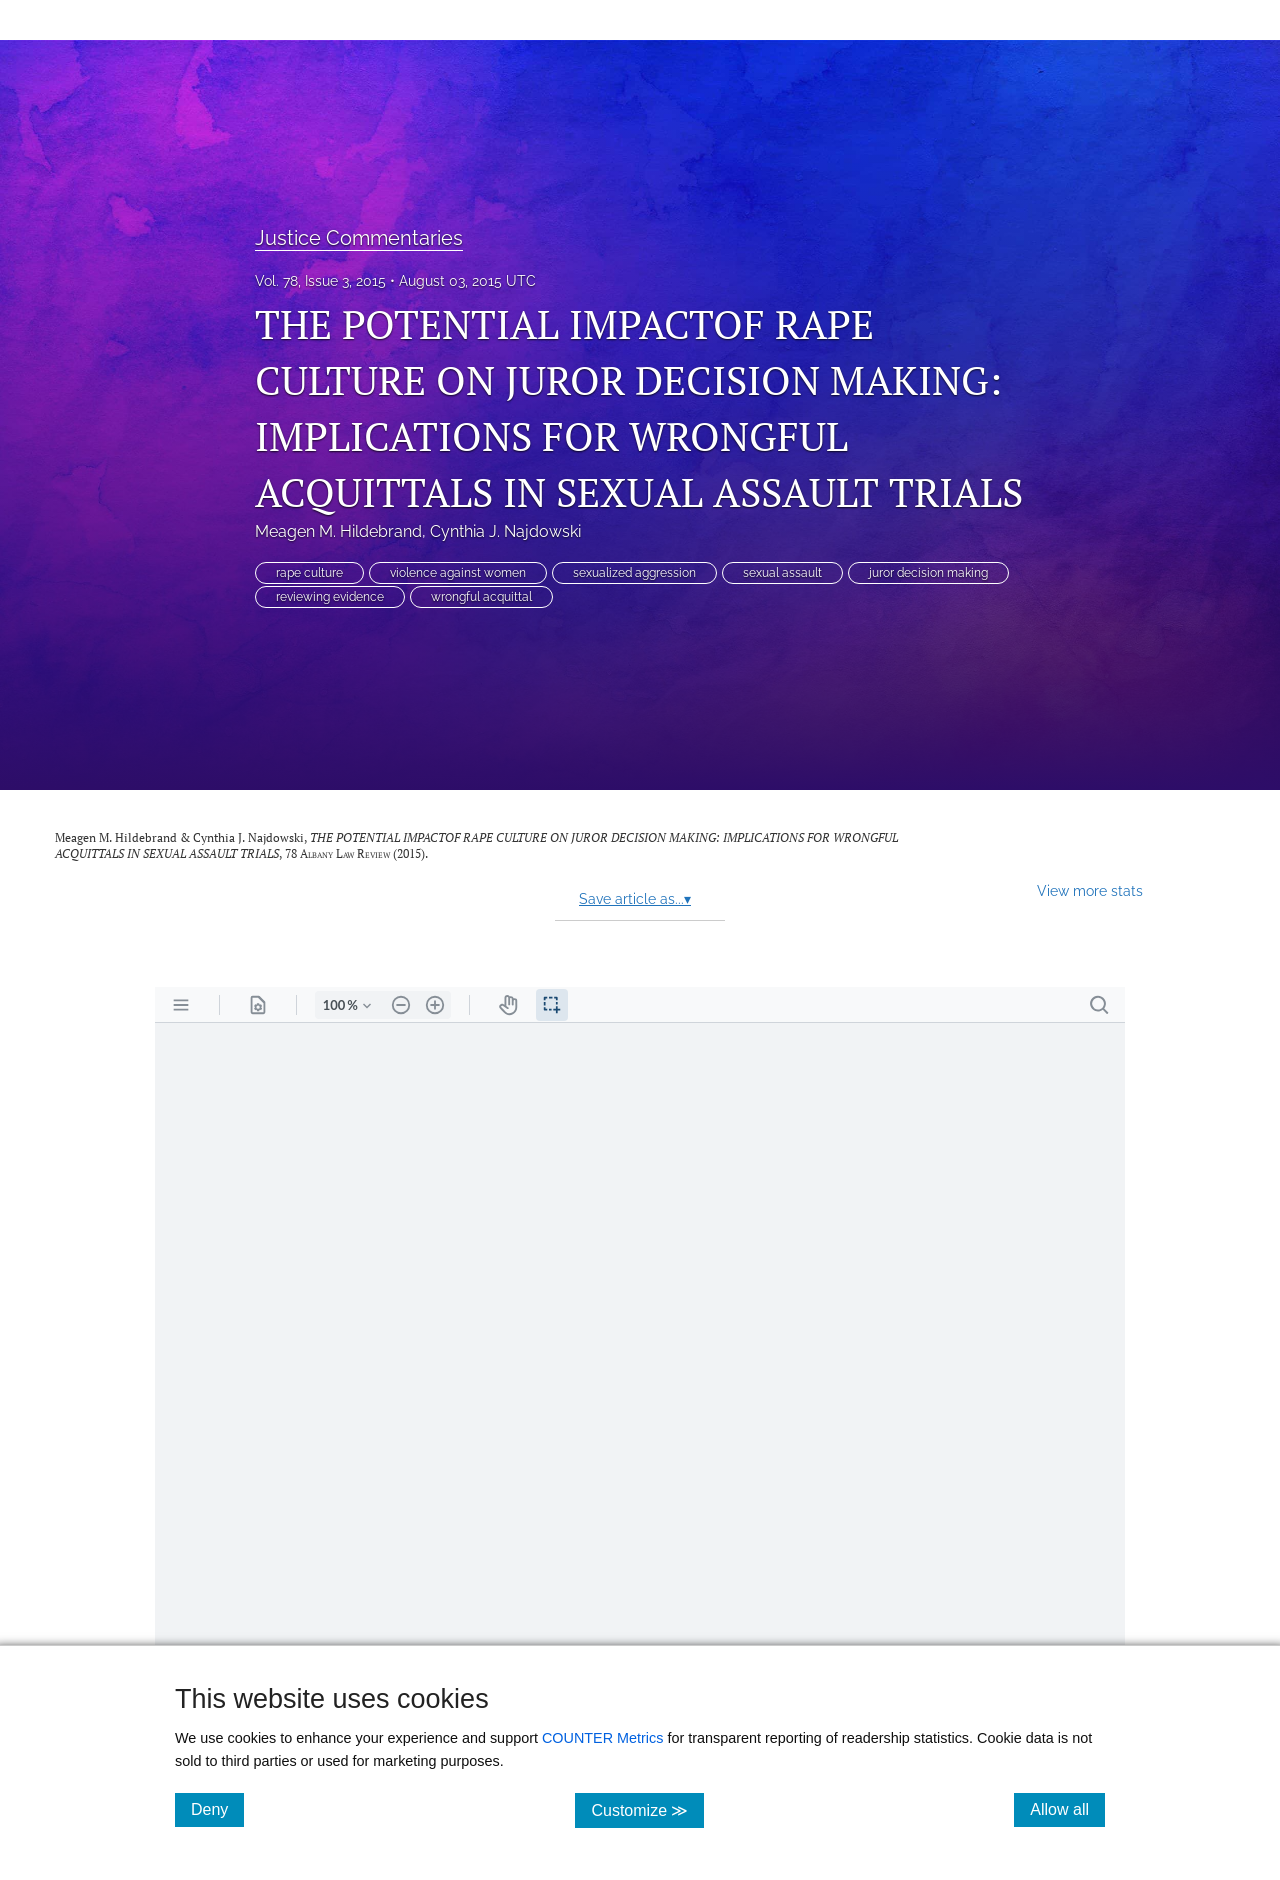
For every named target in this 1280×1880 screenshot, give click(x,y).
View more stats (1090, 890)
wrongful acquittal (481, 597)
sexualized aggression (634, 573)
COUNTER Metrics (603, 1738)
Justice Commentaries (359, 238)
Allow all (1067, 1809)
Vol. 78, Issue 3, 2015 (320, 281)
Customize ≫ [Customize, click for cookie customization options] (647, 1809)
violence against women (458, 573)
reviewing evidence (330, 597)
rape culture (309, 573)
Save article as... (635, 899)
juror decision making (928, 573)
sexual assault (782, 573)
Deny (217, 1809)
